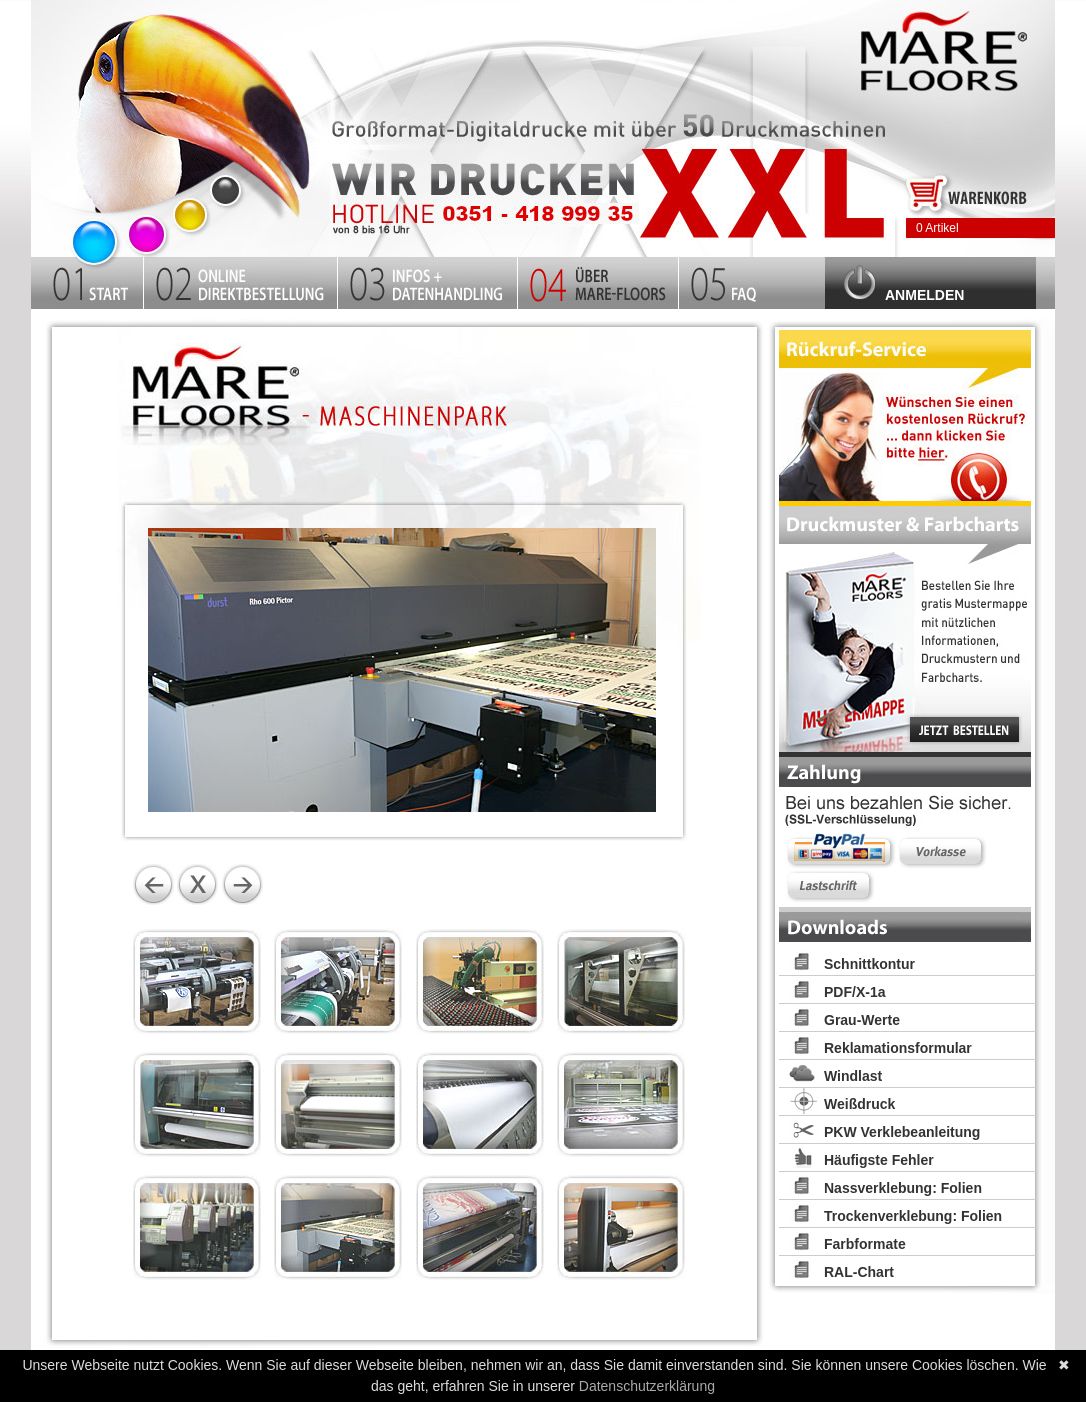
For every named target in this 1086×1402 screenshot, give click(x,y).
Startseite (191, 123)
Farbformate (865, 1244)
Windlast (853, 1076)
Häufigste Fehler (879, 1160)
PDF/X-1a (854, 992)
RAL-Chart (859, 1272)
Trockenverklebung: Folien (913, 1216)
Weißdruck (859, 1104)
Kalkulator (241, 280)
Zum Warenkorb (968, 192)
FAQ (752, 280)
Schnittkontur (869, 964)
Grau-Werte (862, 1020)
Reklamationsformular (898, 1048)
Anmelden (924, 295)
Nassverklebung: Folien (903, 1188)
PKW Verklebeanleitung (902, 1132)
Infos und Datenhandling (428, 280)
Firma (598, 280)
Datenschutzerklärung (647, 1386)
